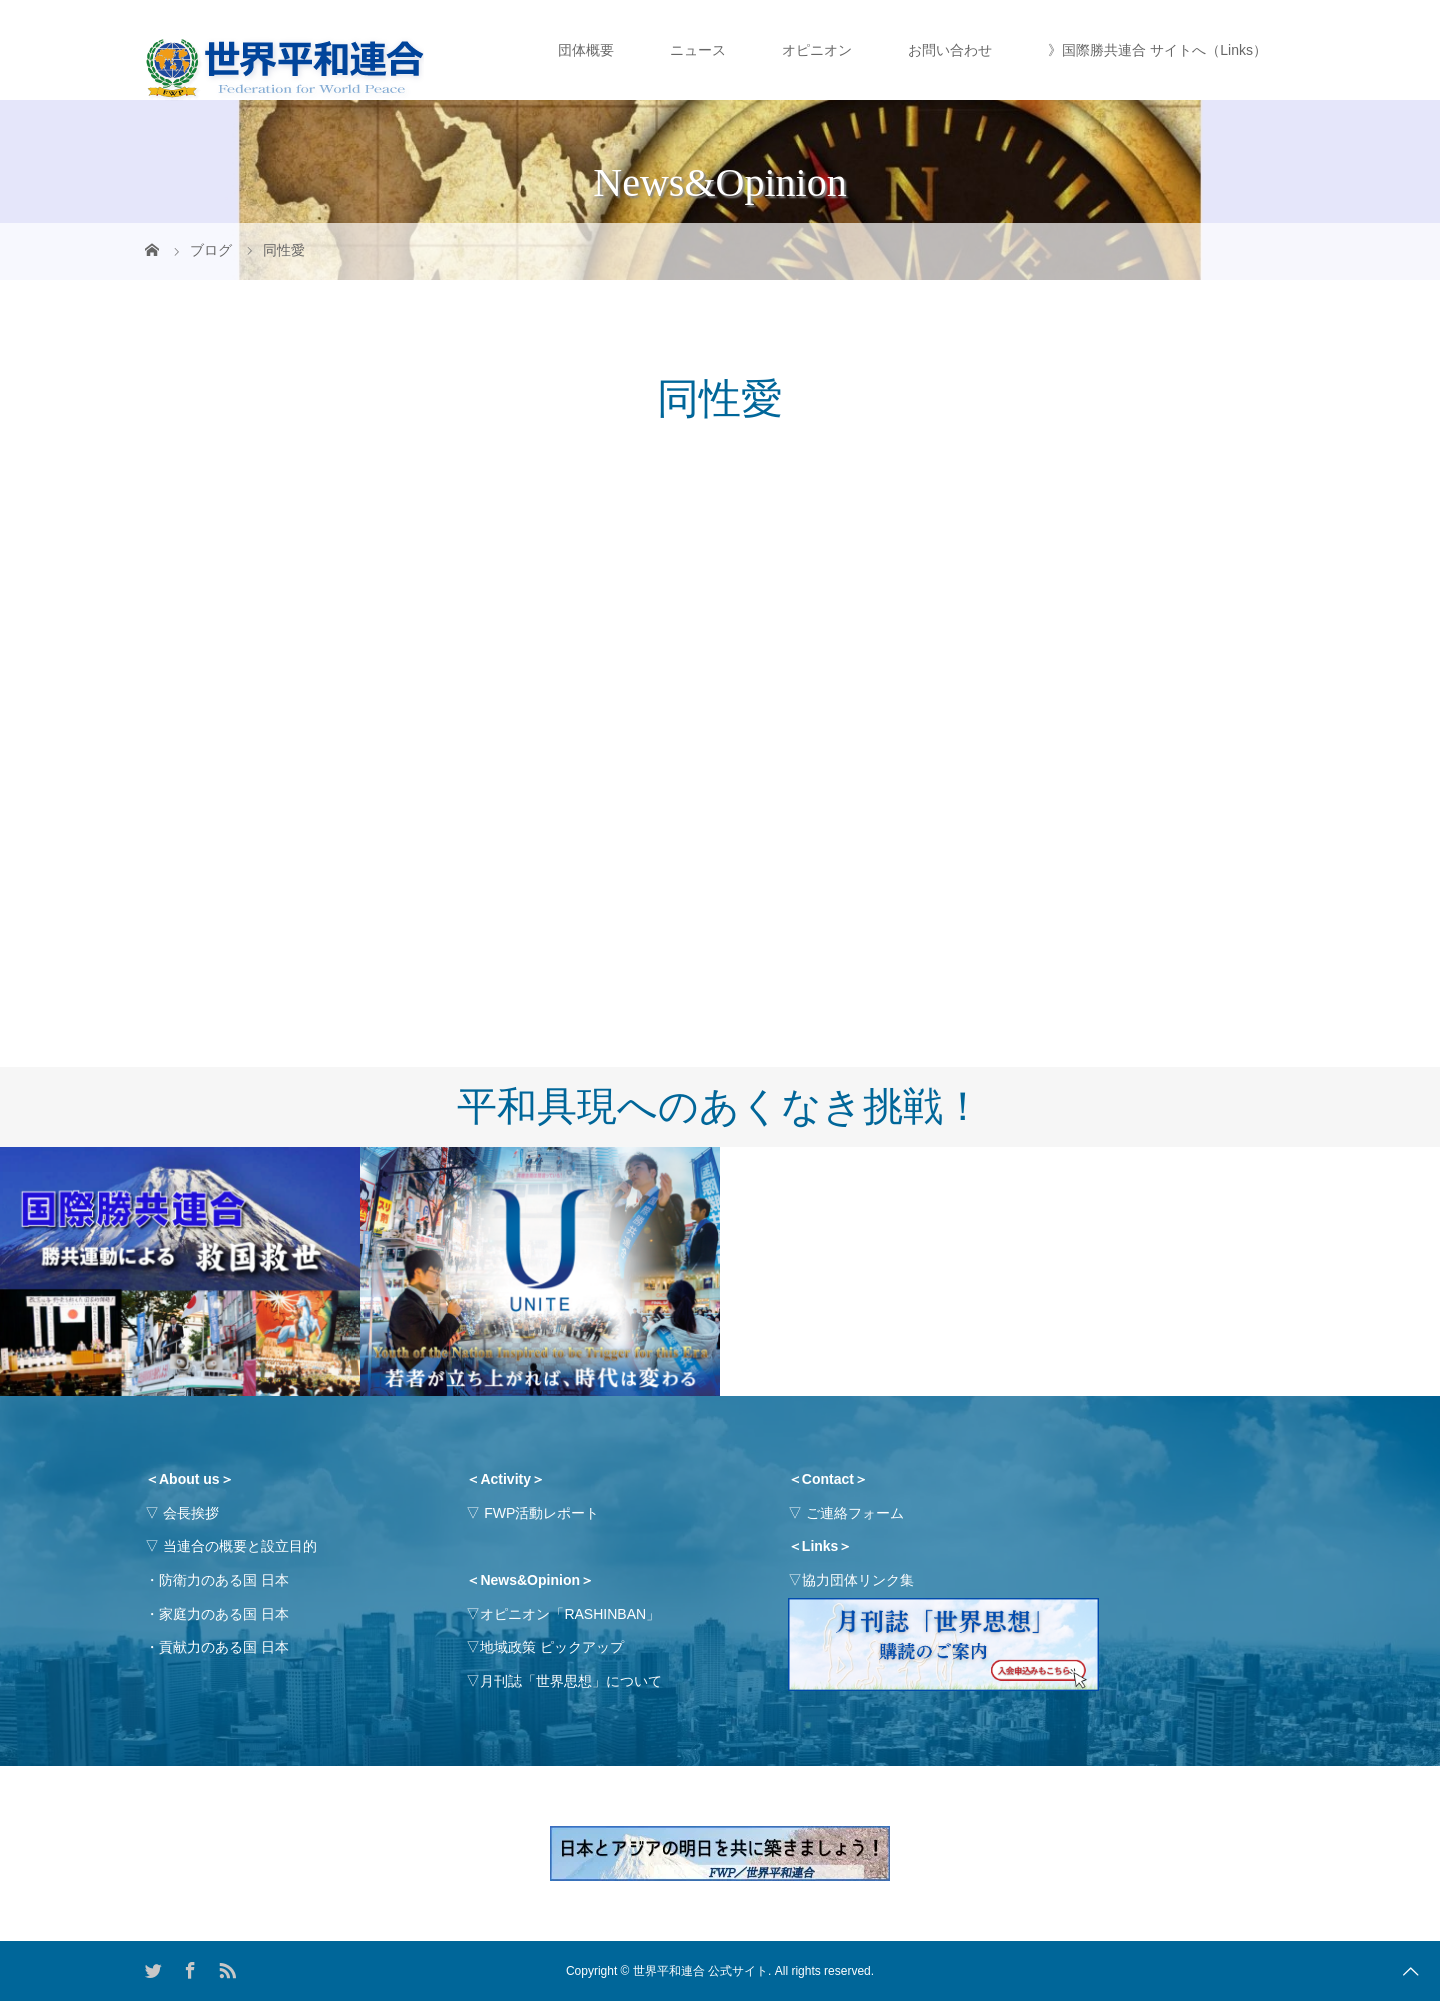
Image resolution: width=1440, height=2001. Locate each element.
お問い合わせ (950, 50)
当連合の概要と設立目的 (240, 1546)
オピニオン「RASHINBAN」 (570, 1614)
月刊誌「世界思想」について (571, 1681)
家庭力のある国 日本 (224, 1614)
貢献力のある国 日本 (224, 1647)
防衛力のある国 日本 (224, 1580)
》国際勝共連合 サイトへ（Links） (1157, 50)
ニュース (698, 50)
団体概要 (586, 50)
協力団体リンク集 (858, 1580)
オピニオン (817, 50)
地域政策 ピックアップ (552, 1647)
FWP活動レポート (541, 1513)
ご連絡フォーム (855, 1513)
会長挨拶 (191, 1513)
